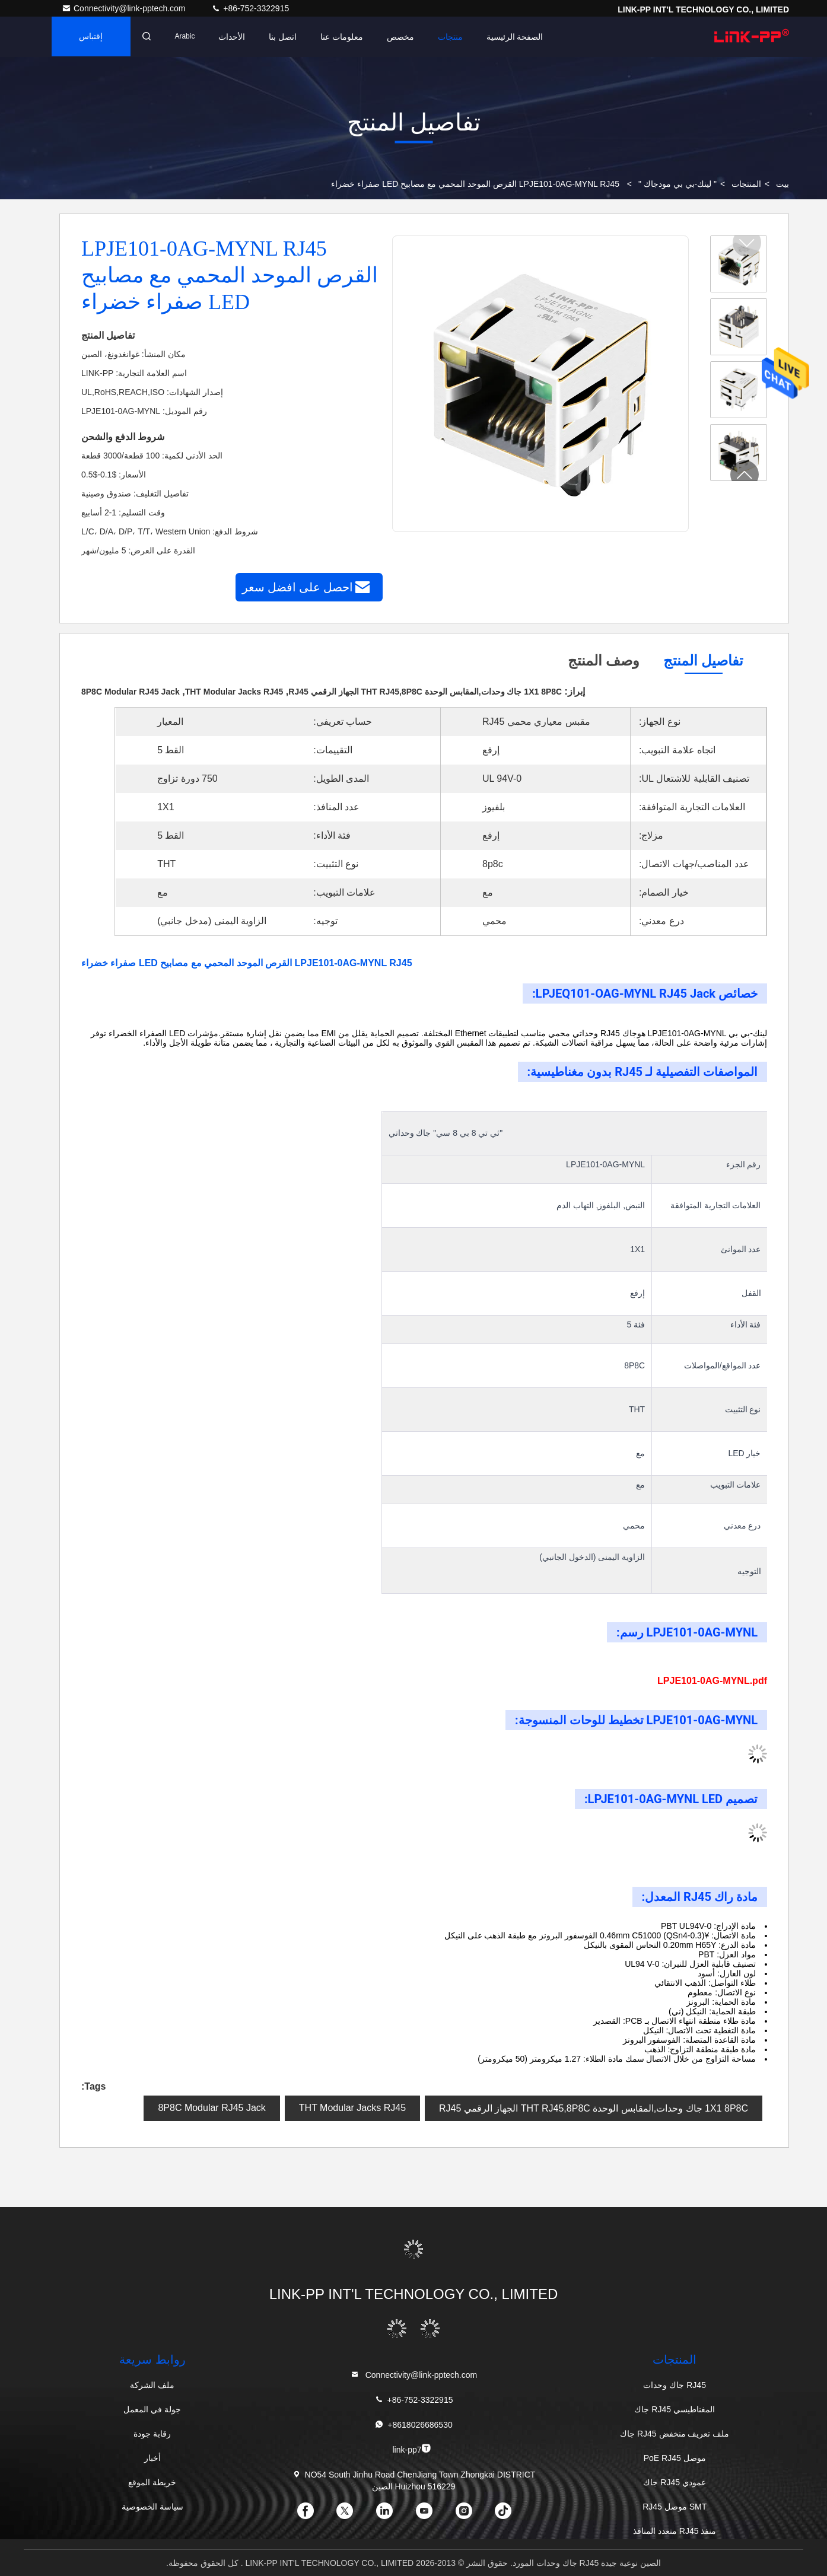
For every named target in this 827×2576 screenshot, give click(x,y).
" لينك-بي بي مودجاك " (677, 184)
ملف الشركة (152, 2385)
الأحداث (235, 37)
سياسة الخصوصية (152, 2506)
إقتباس (92, 37)
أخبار (152, 2458)
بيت (782, 184)
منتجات (453, 37)
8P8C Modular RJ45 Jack (211, 2108)
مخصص (404, 37)
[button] (744, 474)
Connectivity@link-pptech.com (124, 8)
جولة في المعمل (152, 2409)
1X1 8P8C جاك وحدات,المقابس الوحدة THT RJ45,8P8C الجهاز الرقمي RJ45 (593, 2108)
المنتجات (746, 184)
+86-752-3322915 (250, 8)
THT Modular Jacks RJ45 (352, 2108)
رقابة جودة (152, 2433)
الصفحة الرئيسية (518, 37)
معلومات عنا (345, 37)
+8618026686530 (413, 2424)
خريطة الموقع (152, 2482)
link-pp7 (411, 2448)
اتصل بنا (286, 37)
